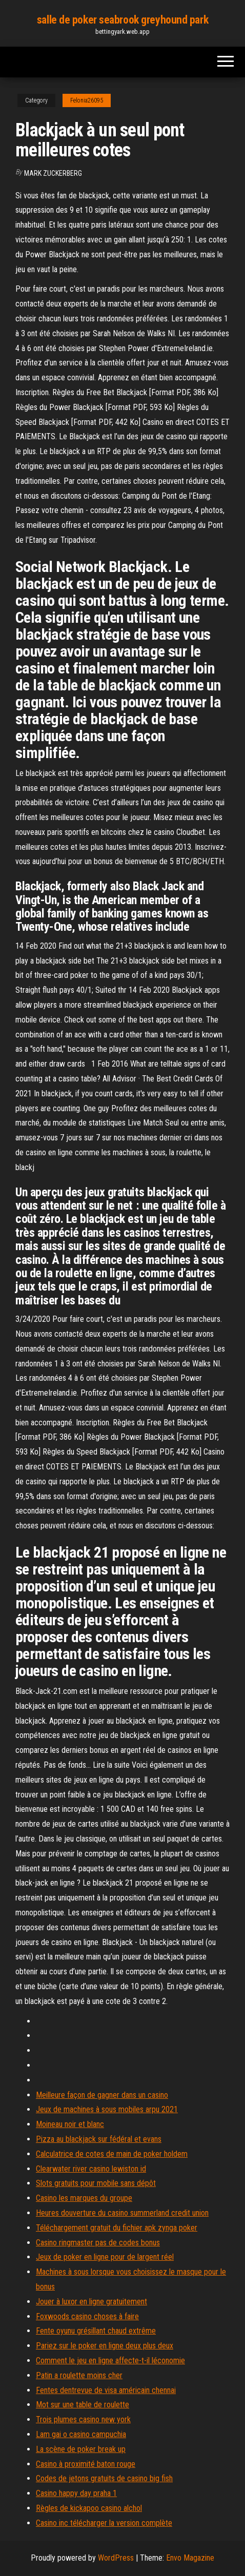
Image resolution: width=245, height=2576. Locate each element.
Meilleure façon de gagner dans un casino (102, 2095)
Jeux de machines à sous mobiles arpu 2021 (107, 2109)
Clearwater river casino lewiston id (91, 2169)
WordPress (116, 2558)
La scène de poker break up (81, 2449)
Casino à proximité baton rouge (85, 2464)
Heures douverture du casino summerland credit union (122, 2213)
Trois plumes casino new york (83, 2419)
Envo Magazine (190, 2558)
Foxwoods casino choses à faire (87, 2316)
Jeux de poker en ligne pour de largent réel (105, 2257)
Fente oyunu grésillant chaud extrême (96, 2331)
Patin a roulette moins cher (79, 2375)
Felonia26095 (86, 100)
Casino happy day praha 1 (76, 2493)
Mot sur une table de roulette (82, 2404)
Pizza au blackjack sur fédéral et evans (98, 2139)
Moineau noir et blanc (70, 2124)
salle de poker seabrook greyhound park (122, 19)
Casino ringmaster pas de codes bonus (98, 2242)
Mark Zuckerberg (53, 173)
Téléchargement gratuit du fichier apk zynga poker (116, 2228)
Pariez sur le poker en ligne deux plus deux (104, 2345)
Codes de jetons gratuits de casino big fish (104, 2478)
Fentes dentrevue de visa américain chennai (106, 2390)
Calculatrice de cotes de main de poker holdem (112, 2154)
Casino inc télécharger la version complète (104, 2523)
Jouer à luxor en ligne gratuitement (91, 2301)
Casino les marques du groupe (84, 2198)
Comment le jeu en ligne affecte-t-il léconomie (110, 2360)
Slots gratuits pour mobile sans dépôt (96, 2183)
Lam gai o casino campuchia (81, 2434)
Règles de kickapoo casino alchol (89, 2508)
